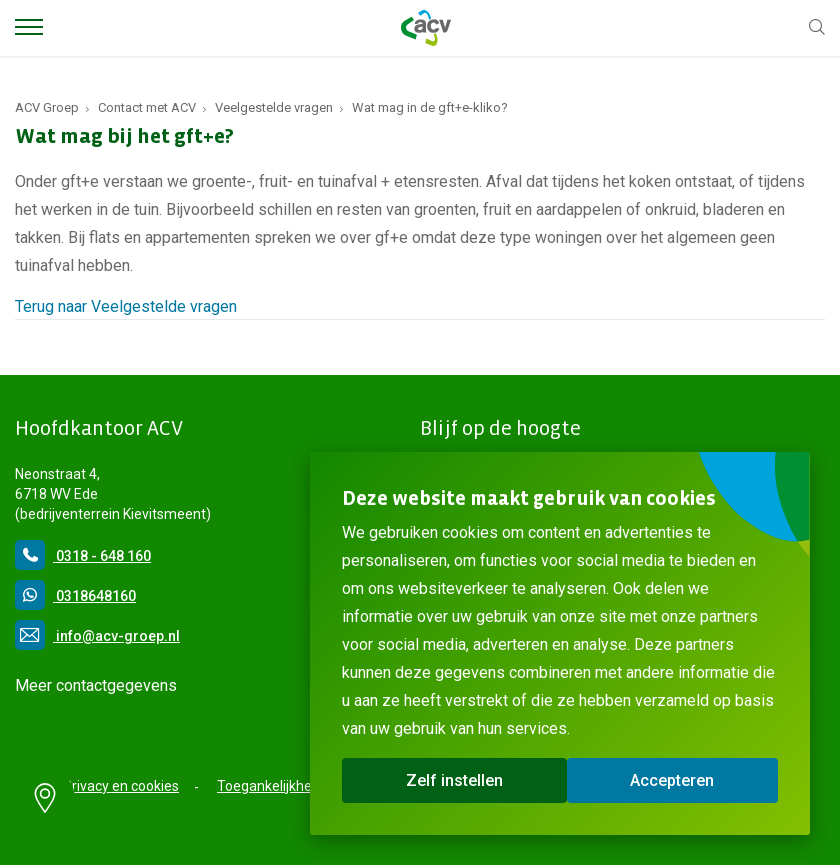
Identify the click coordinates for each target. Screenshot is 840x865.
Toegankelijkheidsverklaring (304, 786)
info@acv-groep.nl (97, 636)
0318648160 (75, 596)
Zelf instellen (454, 780)
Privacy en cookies (121, 786)
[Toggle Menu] (29, 27)
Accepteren (672, 780)
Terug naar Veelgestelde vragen (126, 306)
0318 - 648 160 (83, 556)
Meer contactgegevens (96, 685)
